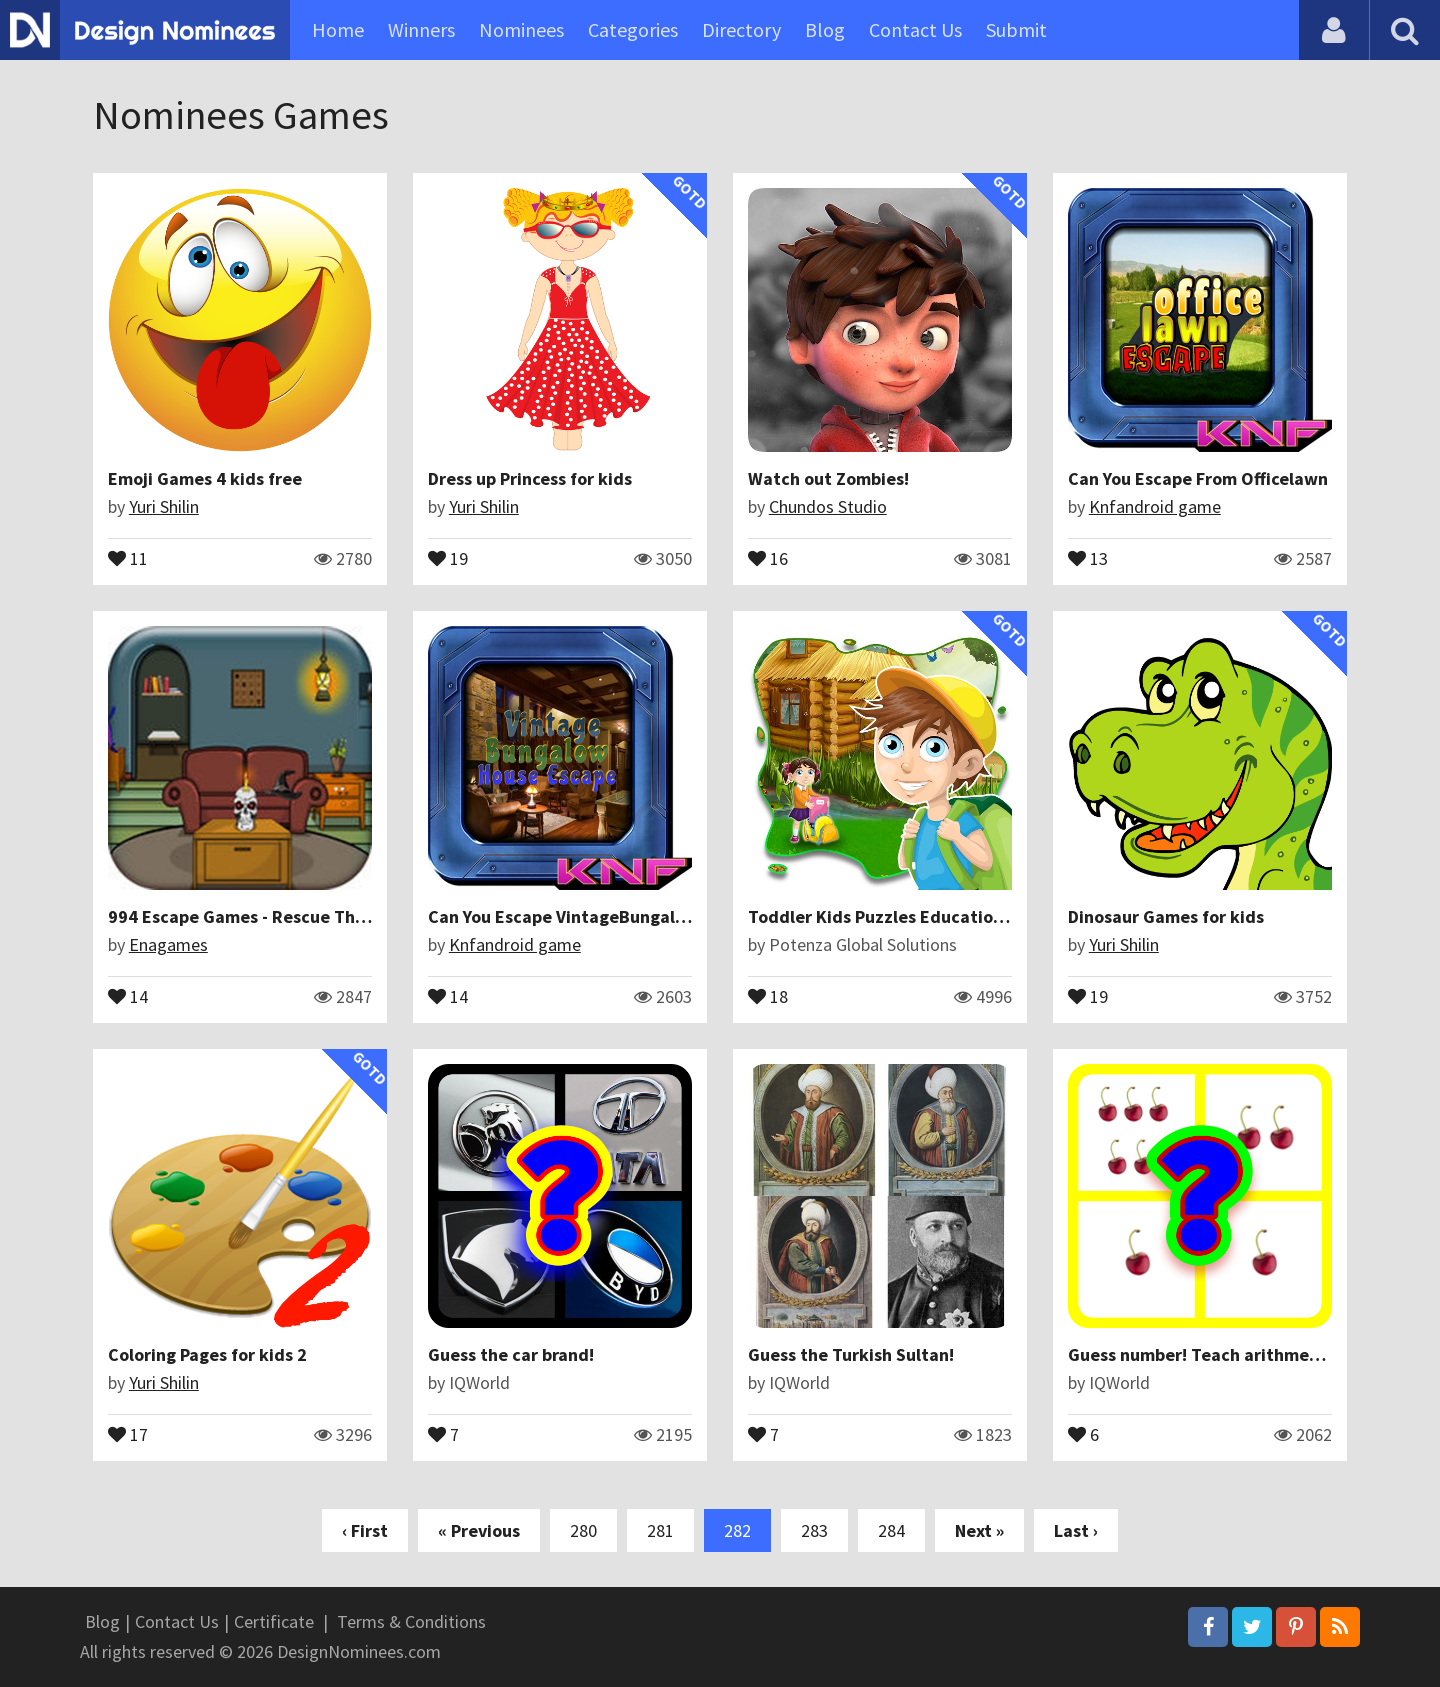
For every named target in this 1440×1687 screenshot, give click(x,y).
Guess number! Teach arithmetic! (1202, 1354)
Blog (825, 29)
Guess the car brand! (511, 1354)
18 (768, 995)
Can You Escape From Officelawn (1198, 478)
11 (128, 557)
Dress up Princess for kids (530, 478)
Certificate (274, 1621)
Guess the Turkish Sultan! (851, 1354)
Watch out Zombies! (828, 478)
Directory (741, 29)
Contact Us (915, 29)
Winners (421, 29)
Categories (633, 29)
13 (1088, 557)
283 (814, 1530)
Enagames (168, 944)
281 (660, 1530)
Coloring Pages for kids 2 (207, 1354)
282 (737, 1530)
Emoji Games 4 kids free (205, 478)
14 (128, 995)
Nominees (521, 29)
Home (338, 29)
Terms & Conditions (411, 1621)
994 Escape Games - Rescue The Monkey (269, 916)
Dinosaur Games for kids (1166, 916)
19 (448, 557)
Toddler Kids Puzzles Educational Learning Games (950, 916)
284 (891, 1530)
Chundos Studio (828, 506)
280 (583, 1530)
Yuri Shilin (164, 506)
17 (128, 1433)
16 (768, 557)
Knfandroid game (1155, 506)
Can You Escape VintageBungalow (563, 916)
